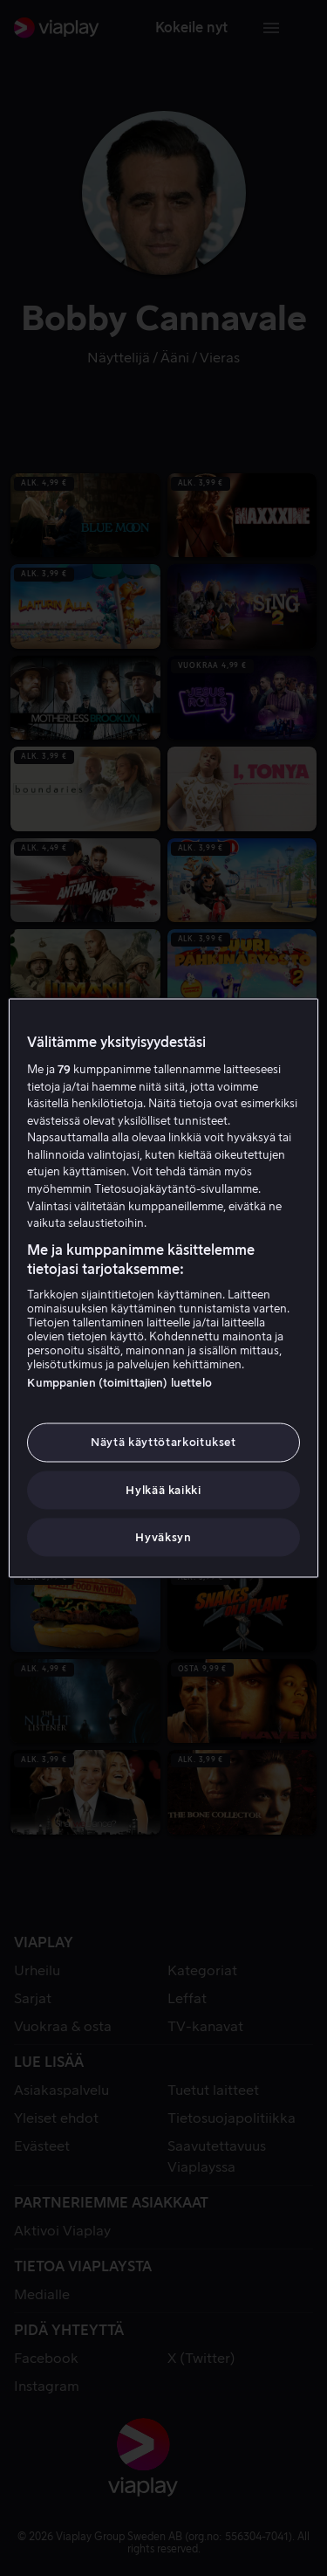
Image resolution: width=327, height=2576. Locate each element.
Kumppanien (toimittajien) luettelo (119, 1382)
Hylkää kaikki (163, 1489)
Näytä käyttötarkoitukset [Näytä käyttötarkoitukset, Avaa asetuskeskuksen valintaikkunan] (163, 1442)
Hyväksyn (163, 1536)
